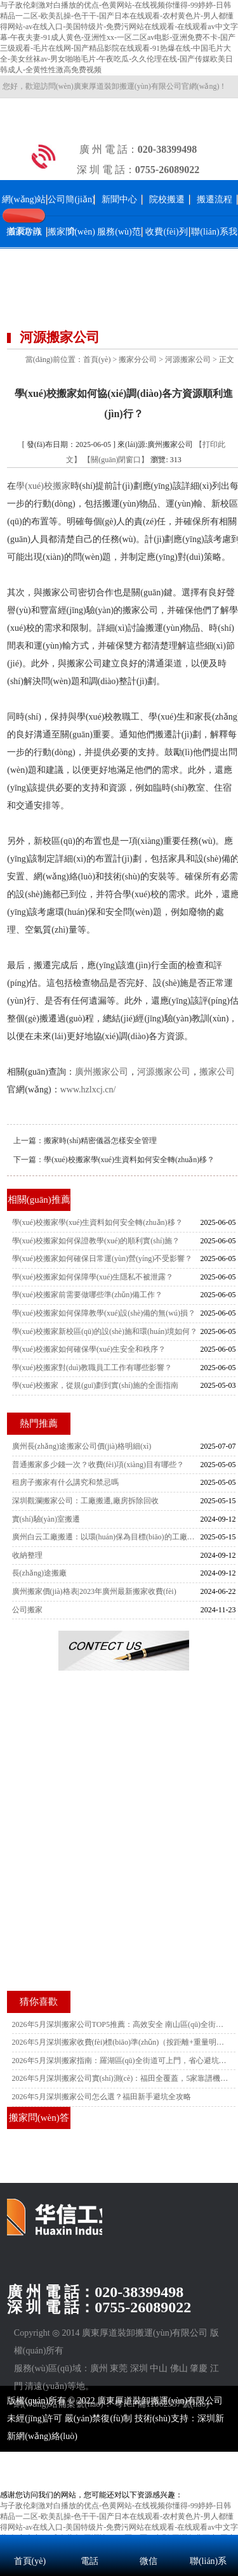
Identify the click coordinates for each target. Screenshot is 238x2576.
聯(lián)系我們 (214, 247)
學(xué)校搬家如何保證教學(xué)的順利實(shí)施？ (96, 1240)
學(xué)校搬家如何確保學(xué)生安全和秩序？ (89, 1349)
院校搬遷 (167, 199)
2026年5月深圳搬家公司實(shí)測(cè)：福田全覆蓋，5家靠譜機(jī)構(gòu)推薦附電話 (121, 2078)
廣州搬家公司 (101, 1072)
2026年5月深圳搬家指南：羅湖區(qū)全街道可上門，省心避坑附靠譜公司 (121, 2060)
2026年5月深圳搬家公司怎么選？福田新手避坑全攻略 (101, 2096)
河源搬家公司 (188, 359)
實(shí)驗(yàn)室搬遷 (46, 1519)
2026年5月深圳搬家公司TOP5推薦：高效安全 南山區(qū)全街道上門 (121, 2024)
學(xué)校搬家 (43, 486)
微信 (148, 2561)
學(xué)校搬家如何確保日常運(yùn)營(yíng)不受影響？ (102, 1258)
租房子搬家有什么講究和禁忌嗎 (65, 1482)
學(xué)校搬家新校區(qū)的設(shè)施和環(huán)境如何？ (105, 1331)
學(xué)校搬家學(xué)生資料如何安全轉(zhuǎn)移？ (129, 1159)
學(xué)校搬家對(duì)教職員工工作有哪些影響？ (92, 1367)
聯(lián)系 (208, 2561)
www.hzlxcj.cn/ (88, 1089)
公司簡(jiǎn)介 (71, 215)
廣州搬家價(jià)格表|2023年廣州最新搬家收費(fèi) (94, 1591)
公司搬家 (27, 1609)
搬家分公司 (138, 359)
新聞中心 (119, 199)
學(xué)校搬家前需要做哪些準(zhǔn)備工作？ (87, 1294)
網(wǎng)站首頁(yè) (24, 215)
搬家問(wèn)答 (71, 247)
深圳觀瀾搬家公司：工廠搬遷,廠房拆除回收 (85, 1500)
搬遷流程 (214, 199)
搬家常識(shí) (24, 247)
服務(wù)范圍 (118, 247)
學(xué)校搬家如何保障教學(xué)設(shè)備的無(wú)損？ (103, 1313)
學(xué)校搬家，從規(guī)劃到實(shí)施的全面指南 (95, 1385)
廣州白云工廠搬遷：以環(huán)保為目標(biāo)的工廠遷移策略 (106, 1536)
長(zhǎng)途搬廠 (39, 1573)
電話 (89, 2561)
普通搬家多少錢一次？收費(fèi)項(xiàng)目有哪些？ (98, 1464)
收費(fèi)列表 (166, 247)
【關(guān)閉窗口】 (116, 459)
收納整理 (27, 1555)
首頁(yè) (96, 359)
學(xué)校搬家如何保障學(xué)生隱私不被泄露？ (93, 1276)
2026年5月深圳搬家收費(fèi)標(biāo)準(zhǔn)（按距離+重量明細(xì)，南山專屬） (121, 2042)
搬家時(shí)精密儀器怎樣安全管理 (100, 1140)
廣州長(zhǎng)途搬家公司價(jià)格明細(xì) (82, 1446)
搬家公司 (217, 1072)
